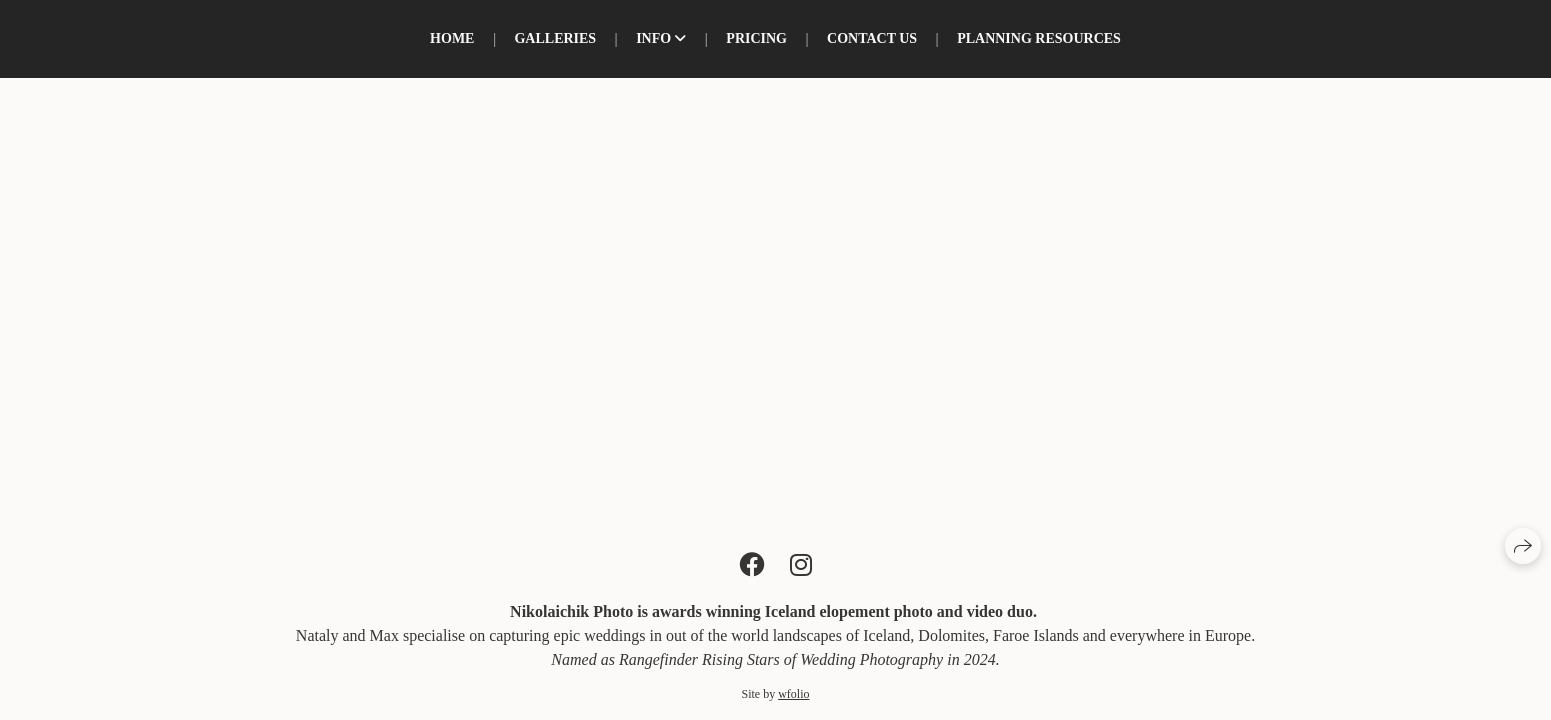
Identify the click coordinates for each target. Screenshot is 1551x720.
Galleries (555, 38)
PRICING (756, 38)
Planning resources (1039, 38)
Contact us (872, 38)
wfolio (793, 694)
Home (452, 38)
